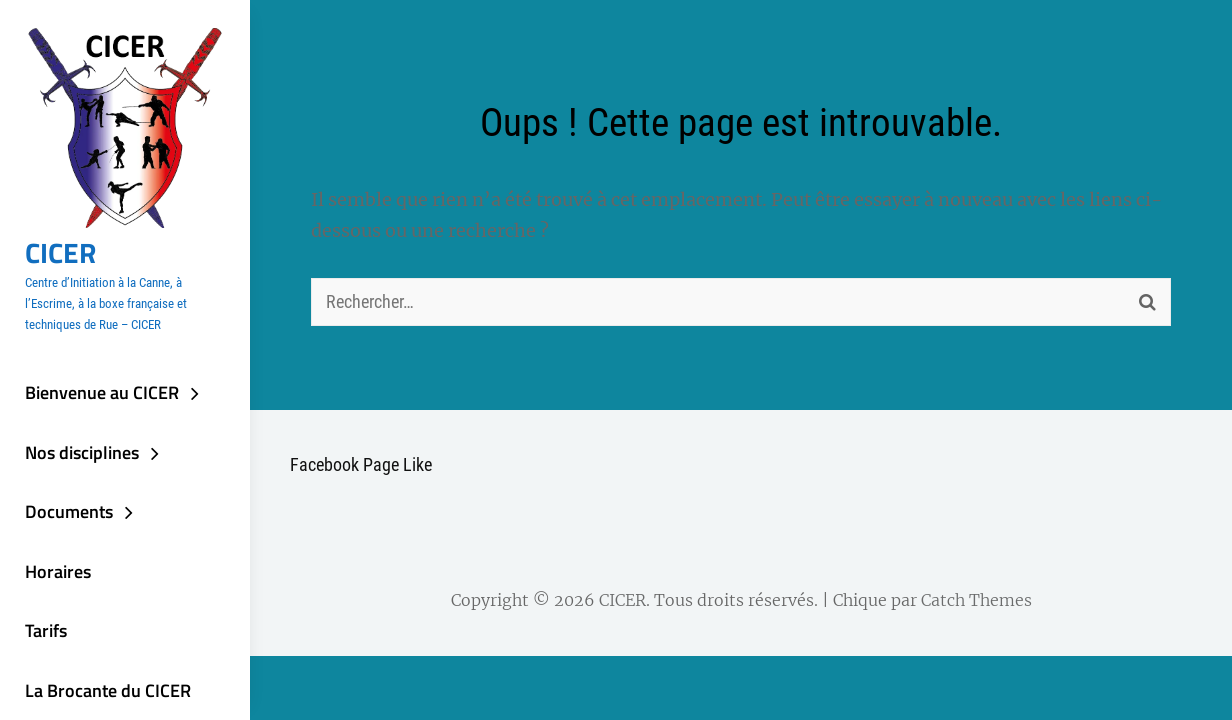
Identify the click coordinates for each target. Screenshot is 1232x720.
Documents (69, 511)
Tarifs (46, 630)
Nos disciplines (82, 452)
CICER (60, 252)
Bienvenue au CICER (102, 392)
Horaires (58, 571)
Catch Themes (976, 600)
